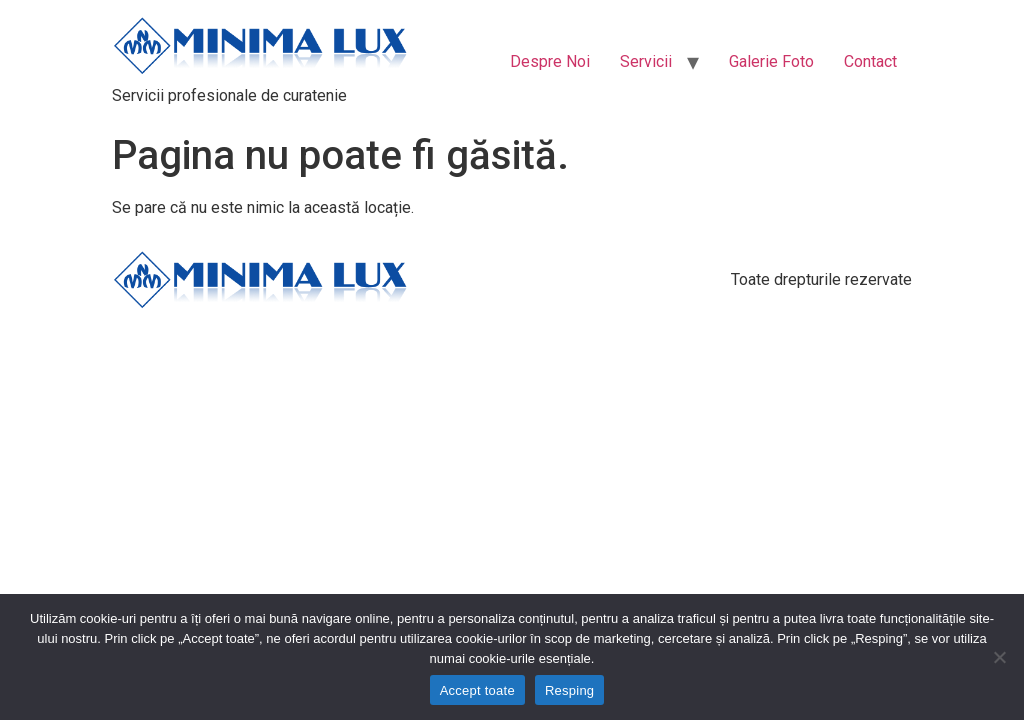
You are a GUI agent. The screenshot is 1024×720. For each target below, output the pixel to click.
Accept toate (477, 690)
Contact (870, 61)
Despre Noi (550, 61)
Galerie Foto (771, 61)
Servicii (646, 61)
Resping (569, 690)
